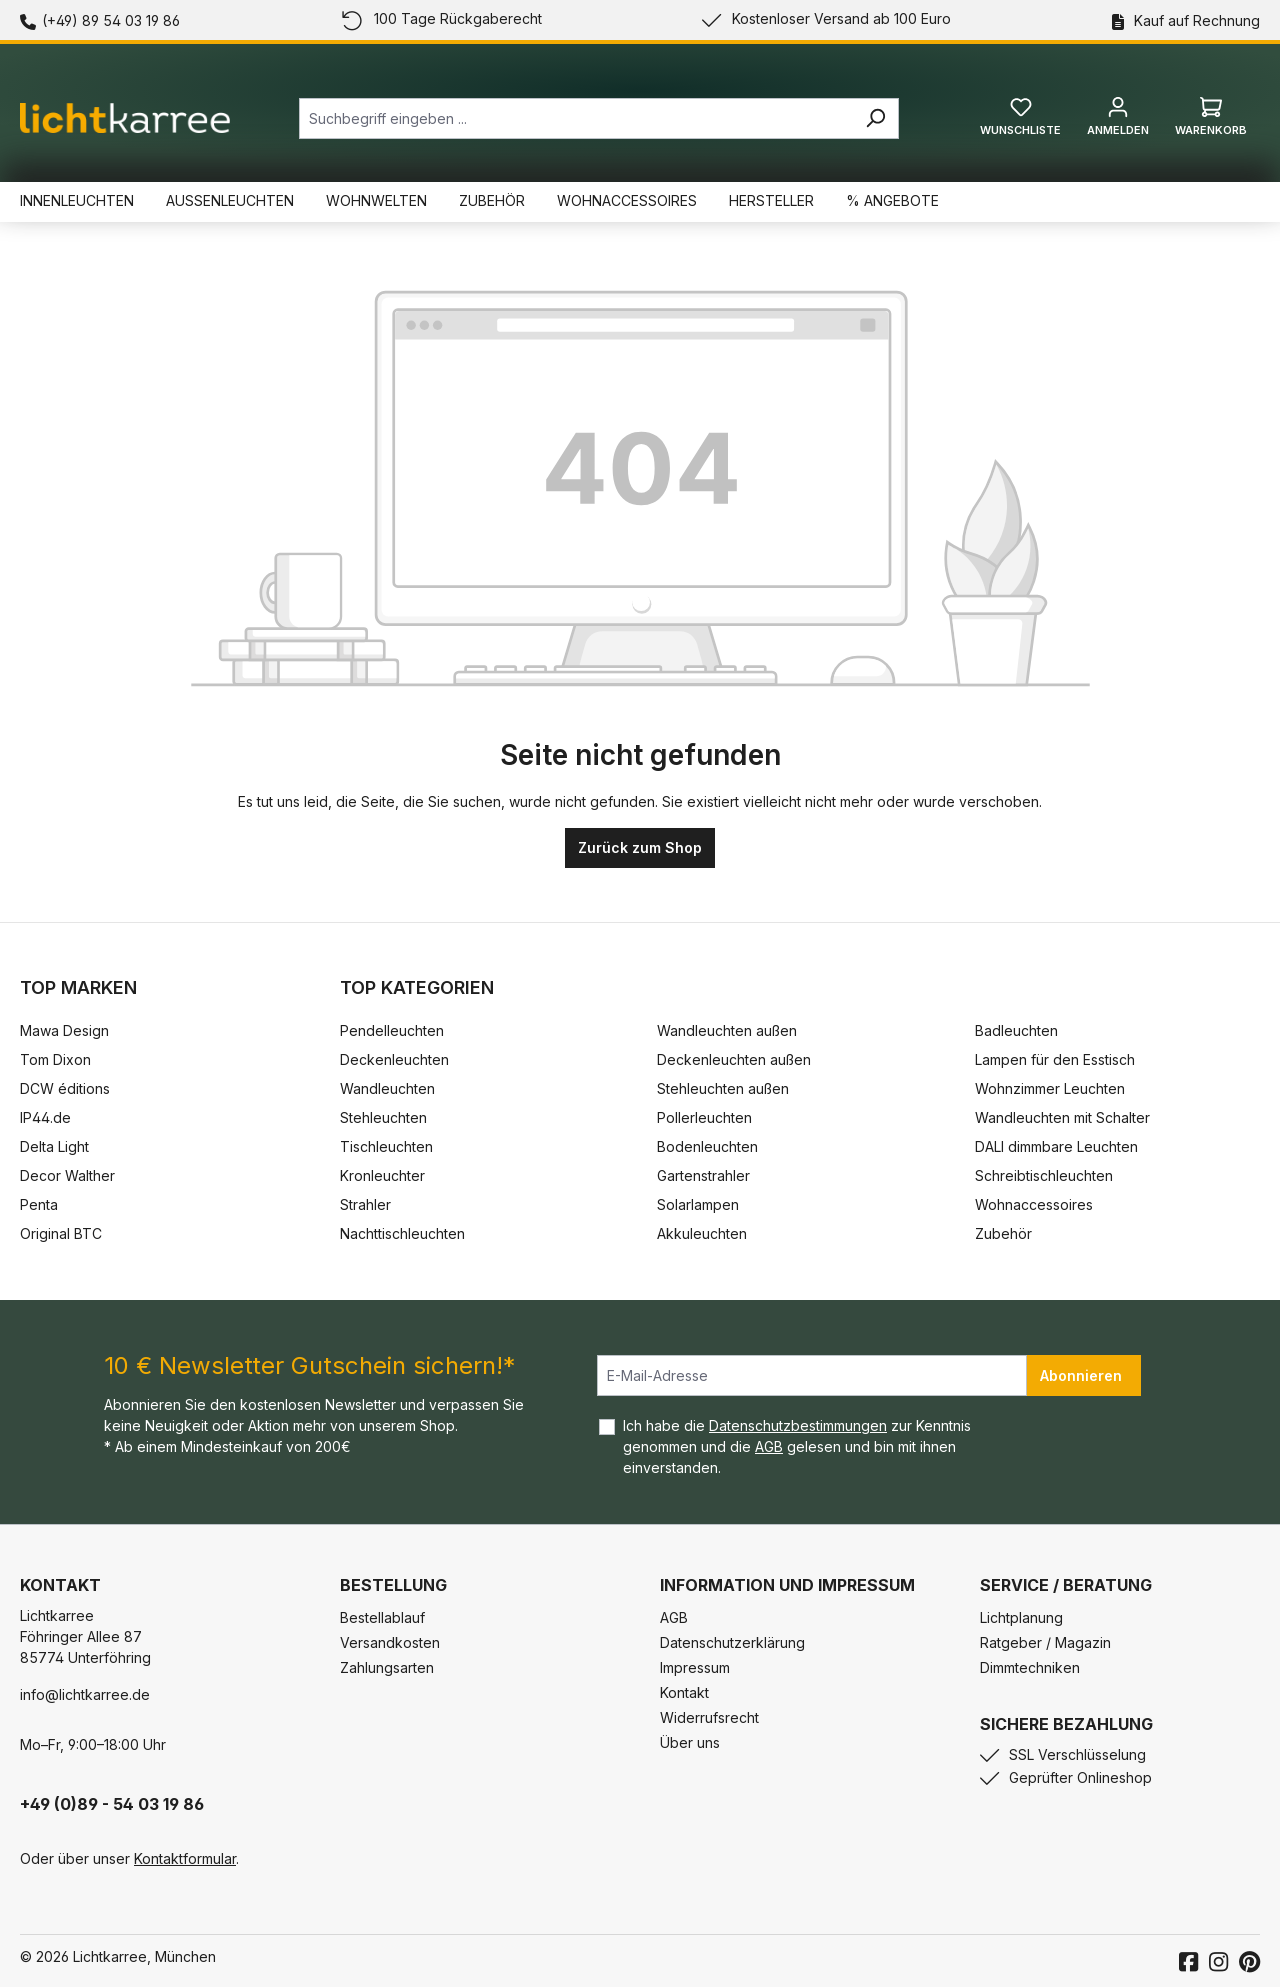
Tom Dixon (55, 1059)
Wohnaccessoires (1034, 1204)
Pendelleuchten (392, 1030)
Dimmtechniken (1030, 1667)
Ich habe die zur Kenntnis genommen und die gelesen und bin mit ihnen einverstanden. (797, 1446)
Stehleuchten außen (723, 1088)
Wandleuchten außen (727, 1030)
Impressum (695, 1667)
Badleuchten (1016, 1030)
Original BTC (61, 1233)
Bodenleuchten (707, 1146)
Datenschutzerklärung (732, 1642)
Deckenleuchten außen (734, 1059)
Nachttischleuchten (402, 1233)
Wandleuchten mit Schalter (1062, 1117)
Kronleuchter (382, 1175)
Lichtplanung (1021, 1617)
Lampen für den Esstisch (1055, 1059)
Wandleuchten (387, 1088)
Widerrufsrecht (709, 1717)
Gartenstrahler (703, 1175)
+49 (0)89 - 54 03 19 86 (112, 1804)
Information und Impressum (787, 1585)
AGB (769, 1446)
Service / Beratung (1066, 1585)
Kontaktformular (185, 1858)
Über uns (690, 1742)
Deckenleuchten (394, 1059)
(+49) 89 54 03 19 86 (111, 20)
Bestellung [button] (393, 1585)
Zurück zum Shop (640, 847)
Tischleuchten (386, 1146)
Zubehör (1003, 1233)
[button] (800, 1565)
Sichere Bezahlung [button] (1066, 1724)
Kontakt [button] (60, 1585)
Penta (39, 1204)
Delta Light (54, 1146)
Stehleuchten (383, 1117)
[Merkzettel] (1020, 122)
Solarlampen (698, 1204)
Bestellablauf (382, 1617)
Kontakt (684, 1692)
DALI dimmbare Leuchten (1056, 1146)
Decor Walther (67, 1175)
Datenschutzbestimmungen (798, 1425)
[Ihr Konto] (1118, 122)
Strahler (365, 1204)
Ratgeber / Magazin (1045, 1642)
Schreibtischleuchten (1044, 1175)
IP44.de (45, 1117)
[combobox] (576, 118)
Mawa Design (64, 1030)
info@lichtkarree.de (85, 1694)
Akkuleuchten (702, 1233)
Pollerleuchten (704, 1117)
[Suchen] (875, 118)
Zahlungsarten (387, 1667)
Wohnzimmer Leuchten (1050, 1088)
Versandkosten (390, 1642)
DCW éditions (65, 1088)
